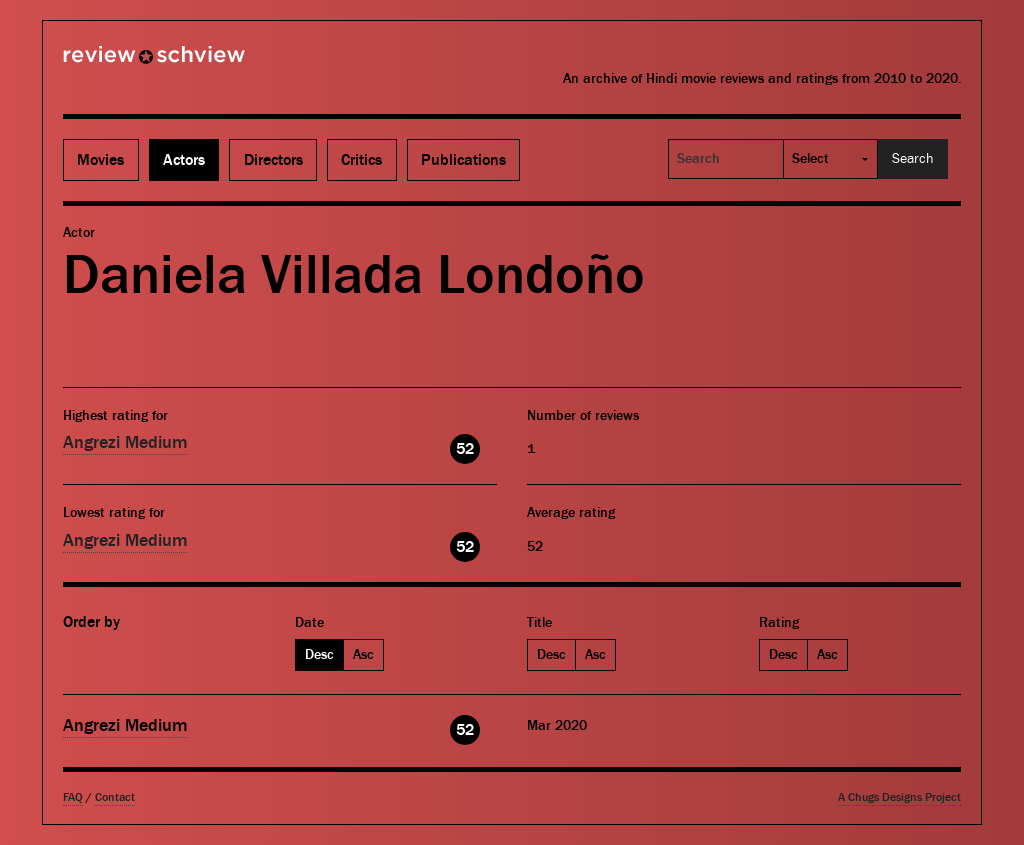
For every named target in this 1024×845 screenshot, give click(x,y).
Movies (100, 160)
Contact (115, 797)
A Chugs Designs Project (899, 797)
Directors (273, 160)
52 (465, 449)
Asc (363, 655)
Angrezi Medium (125, 442)
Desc (319, 655)
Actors (184, 160)
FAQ (73, 797)
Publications (463, 160)
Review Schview (120, 63)
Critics (361, 160)
